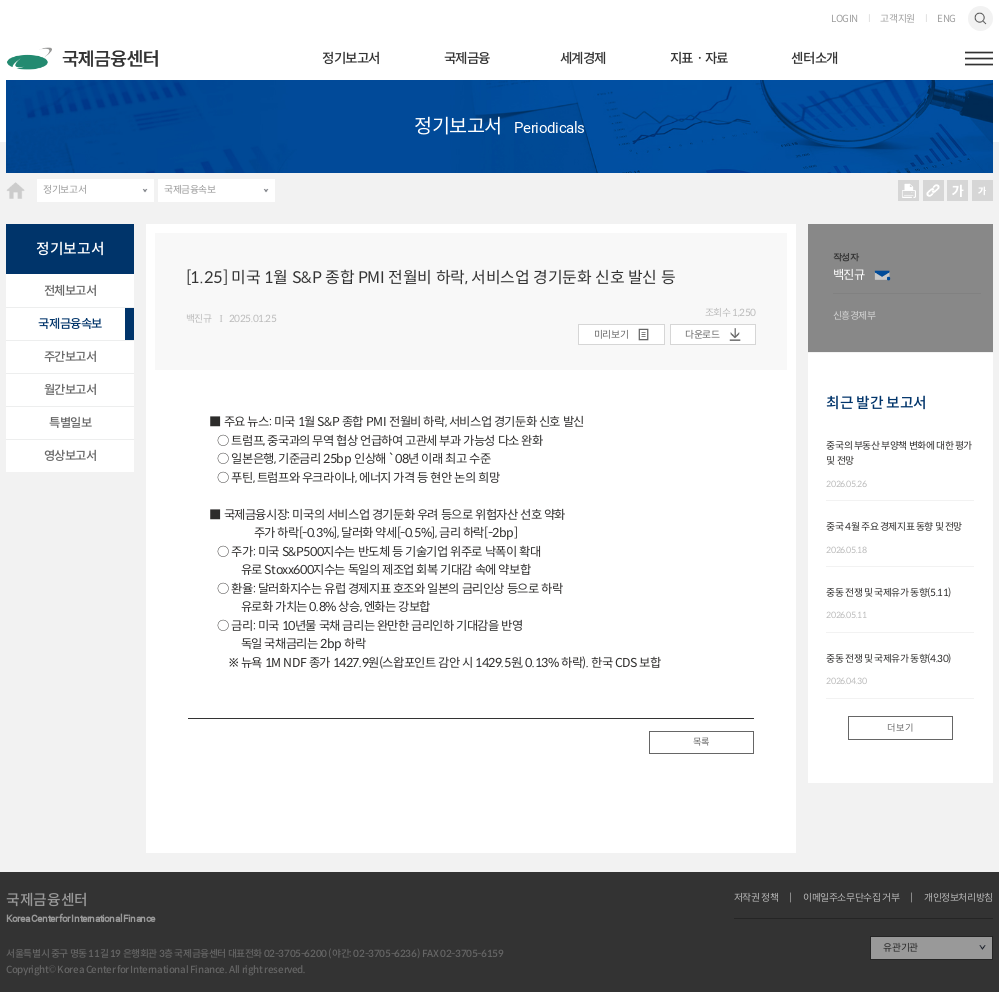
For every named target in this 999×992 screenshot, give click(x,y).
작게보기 (982, 190)
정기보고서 (351, 58)
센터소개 (814, 58)
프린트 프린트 (908, 190)
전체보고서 (70, 290)
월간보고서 (70, 389)
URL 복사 (932, 190)
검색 (980, 18)
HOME (15, 190)
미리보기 (611, 334)
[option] (907, 288)
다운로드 (702, 334)
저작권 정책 (756, 898)
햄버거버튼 (979, 59)
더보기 (900, 728)
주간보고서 (70, 356)
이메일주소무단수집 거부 (851, 898)
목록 (701, 742)
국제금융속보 (190, 189)
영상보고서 (70, 455)
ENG (946, 19)
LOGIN (844, 19)
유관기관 (900, 947)
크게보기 (957, 190)
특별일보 (70, 422)
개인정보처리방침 (958, 898)
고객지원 (897, 19)
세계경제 (583, 58)
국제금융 (467, 58)
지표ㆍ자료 (699, 58)
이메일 (882, 275)
